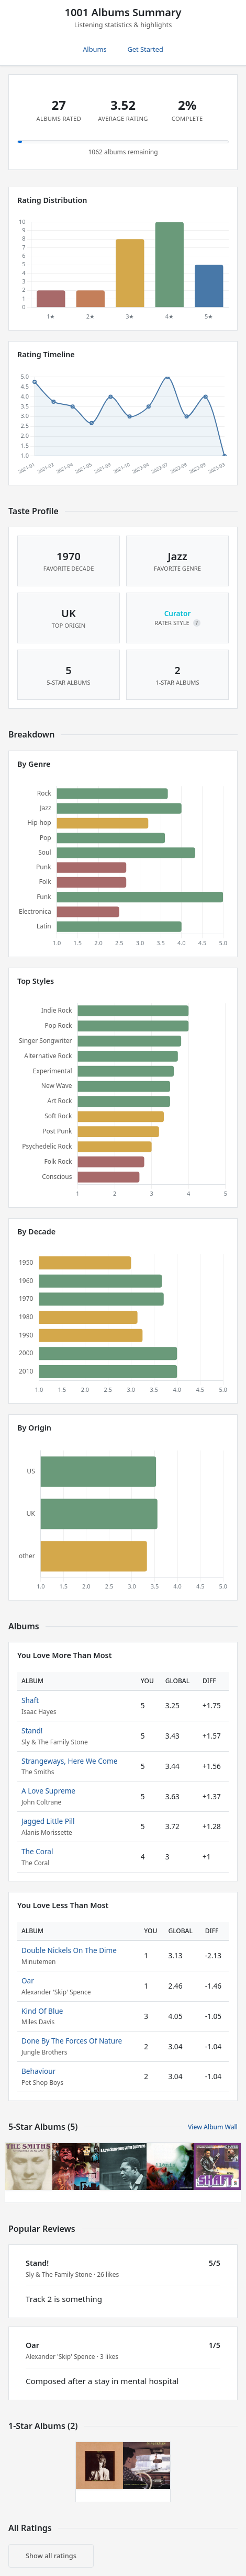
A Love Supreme (48, 1791)
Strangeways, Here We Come (69, 1761)
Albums (94, 49)
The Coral (37, 1851)
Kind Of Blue (42, 2011)
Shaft (30, 1700)
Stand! (31, 1730)
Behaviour (38, 2071)
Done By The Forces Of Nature (71, 2041)
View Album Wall (213, 2127)
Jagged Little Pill (48, 1821)
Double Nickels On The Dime (69, 1950)
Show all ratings (51, 2555)
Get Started (145, 49)
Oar (27, 1980)
